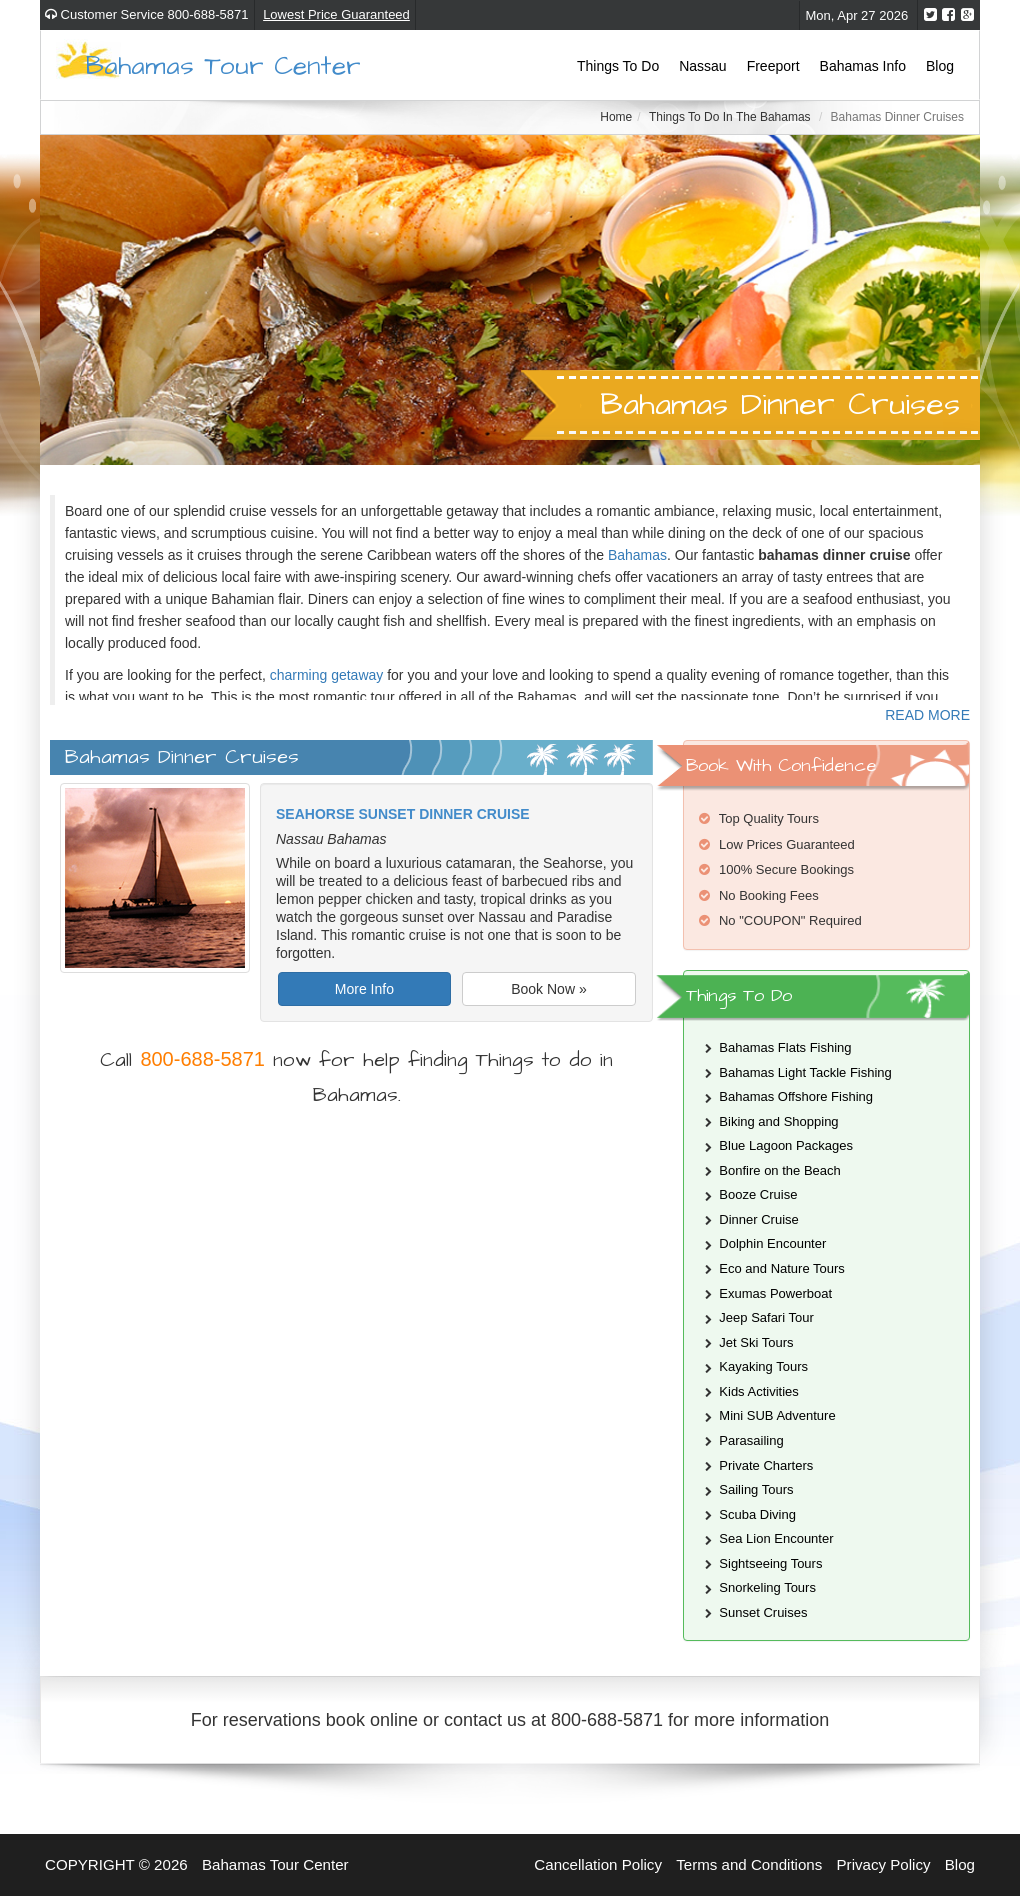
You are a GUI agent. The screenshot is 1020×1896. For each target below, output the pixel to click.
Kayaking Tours (763, 1366)
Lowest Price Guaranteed (336, 14)
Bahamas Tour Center (223, 64)
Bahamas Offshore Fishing (796, 1096)
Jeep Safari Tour (766, 1317)
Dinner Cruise (758, 1219)
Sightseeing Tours (770, 1563)
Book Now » (548, 989)
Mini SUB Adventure (777, 1415)
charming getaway (327, 675)
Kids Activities (758, 1391)
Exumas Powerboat (775, 1293)
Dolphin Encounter (772, 1243)
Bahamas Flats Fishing (785, 1047)
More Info (364, 989)
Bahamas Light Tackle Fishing (805, 1072)
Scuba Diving (757, 1514)
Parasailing (751, 1440)
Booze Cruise (758, 1194)
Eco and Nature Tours (782, 1268)
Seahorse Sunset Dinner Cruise (403, 814)
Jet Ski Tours (756, 1342)
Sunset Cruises (763, 1612)
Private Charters (766, 1465)
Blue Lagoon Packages (786, 1145)
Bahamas (637, 555)
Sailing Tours (756, 1489)
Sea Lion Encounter (776, 1538)
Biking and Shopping (778, 1121)
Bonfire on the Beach (779, 1170)
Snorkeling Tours (767, 1587)
